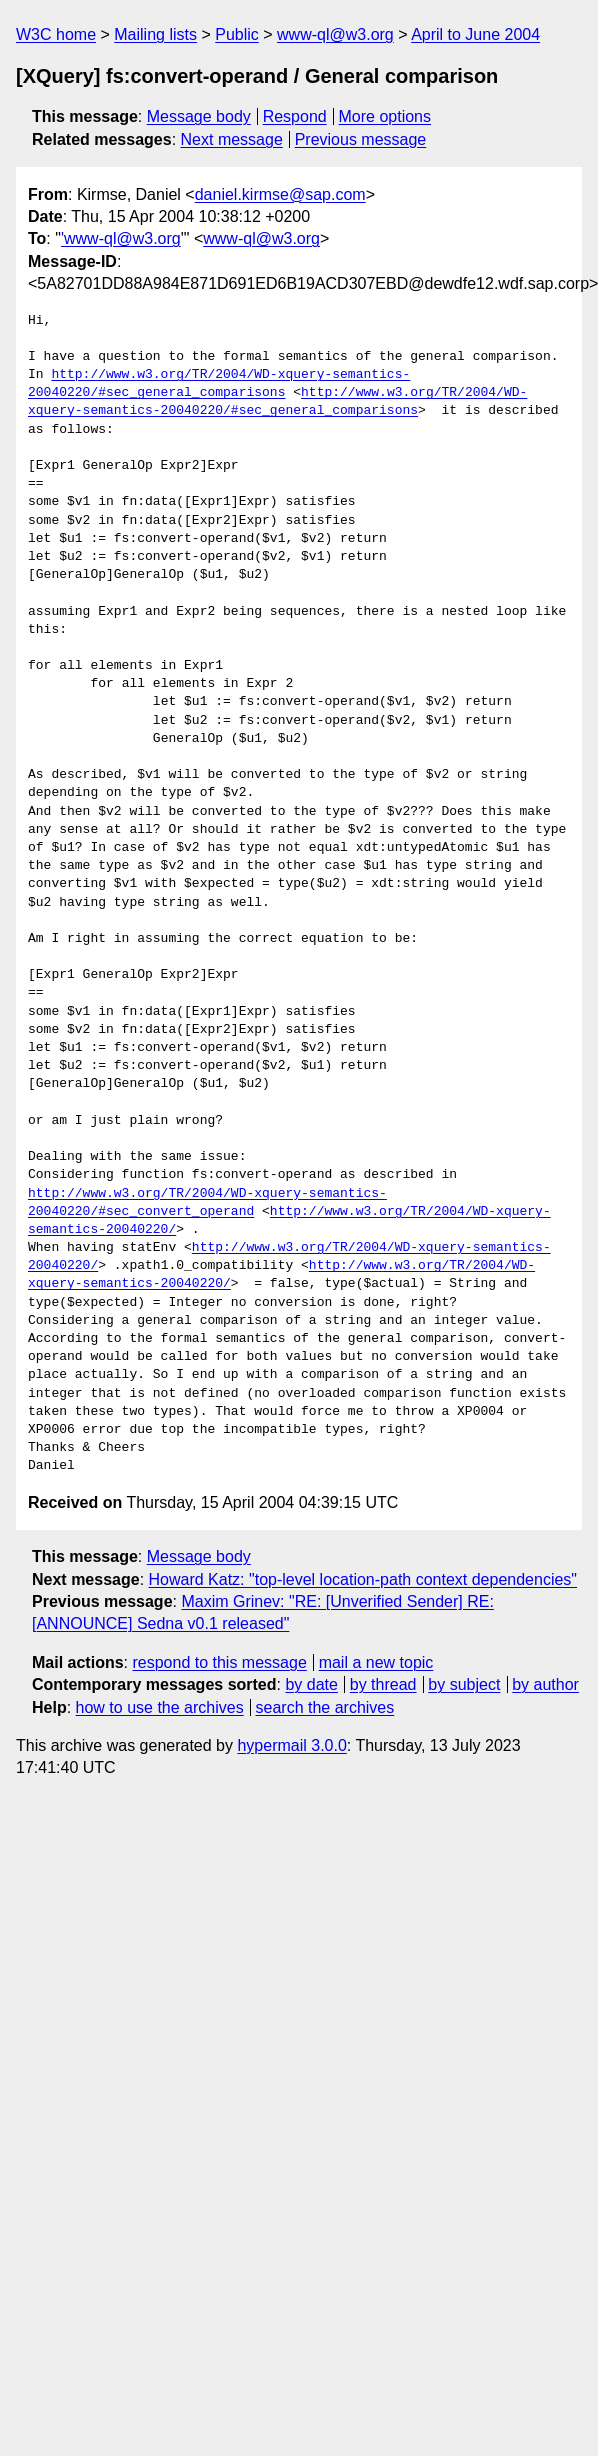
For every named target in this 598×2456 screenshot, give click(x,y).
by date (311, 1684)
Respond (295, 116)
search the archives (325, 1707)
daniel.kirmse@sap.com (280, 194)
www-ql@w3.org (335, 34)
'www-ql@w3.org (121, 238)
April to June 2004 (475, 34)
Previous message (361, 139)
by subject (464, 1684)
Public (237, 34)
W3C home (56, 34)
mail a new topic (376, 1662)
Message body (199, 116)
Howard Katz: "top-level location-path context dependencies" (363, 1579)
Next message (232, 139)
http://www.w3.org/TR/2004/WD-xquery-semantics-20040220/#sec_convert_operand (207, 1203)
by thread (383, 1684)
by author (545, 1684)
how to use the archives (160, 1707)
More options (385, 116)
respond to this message (219, 1662)
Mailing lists (155, 34)
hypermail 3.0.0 (291, 1745)
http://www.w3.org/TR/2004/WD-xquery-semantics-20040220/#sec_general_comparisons (219, 384)
